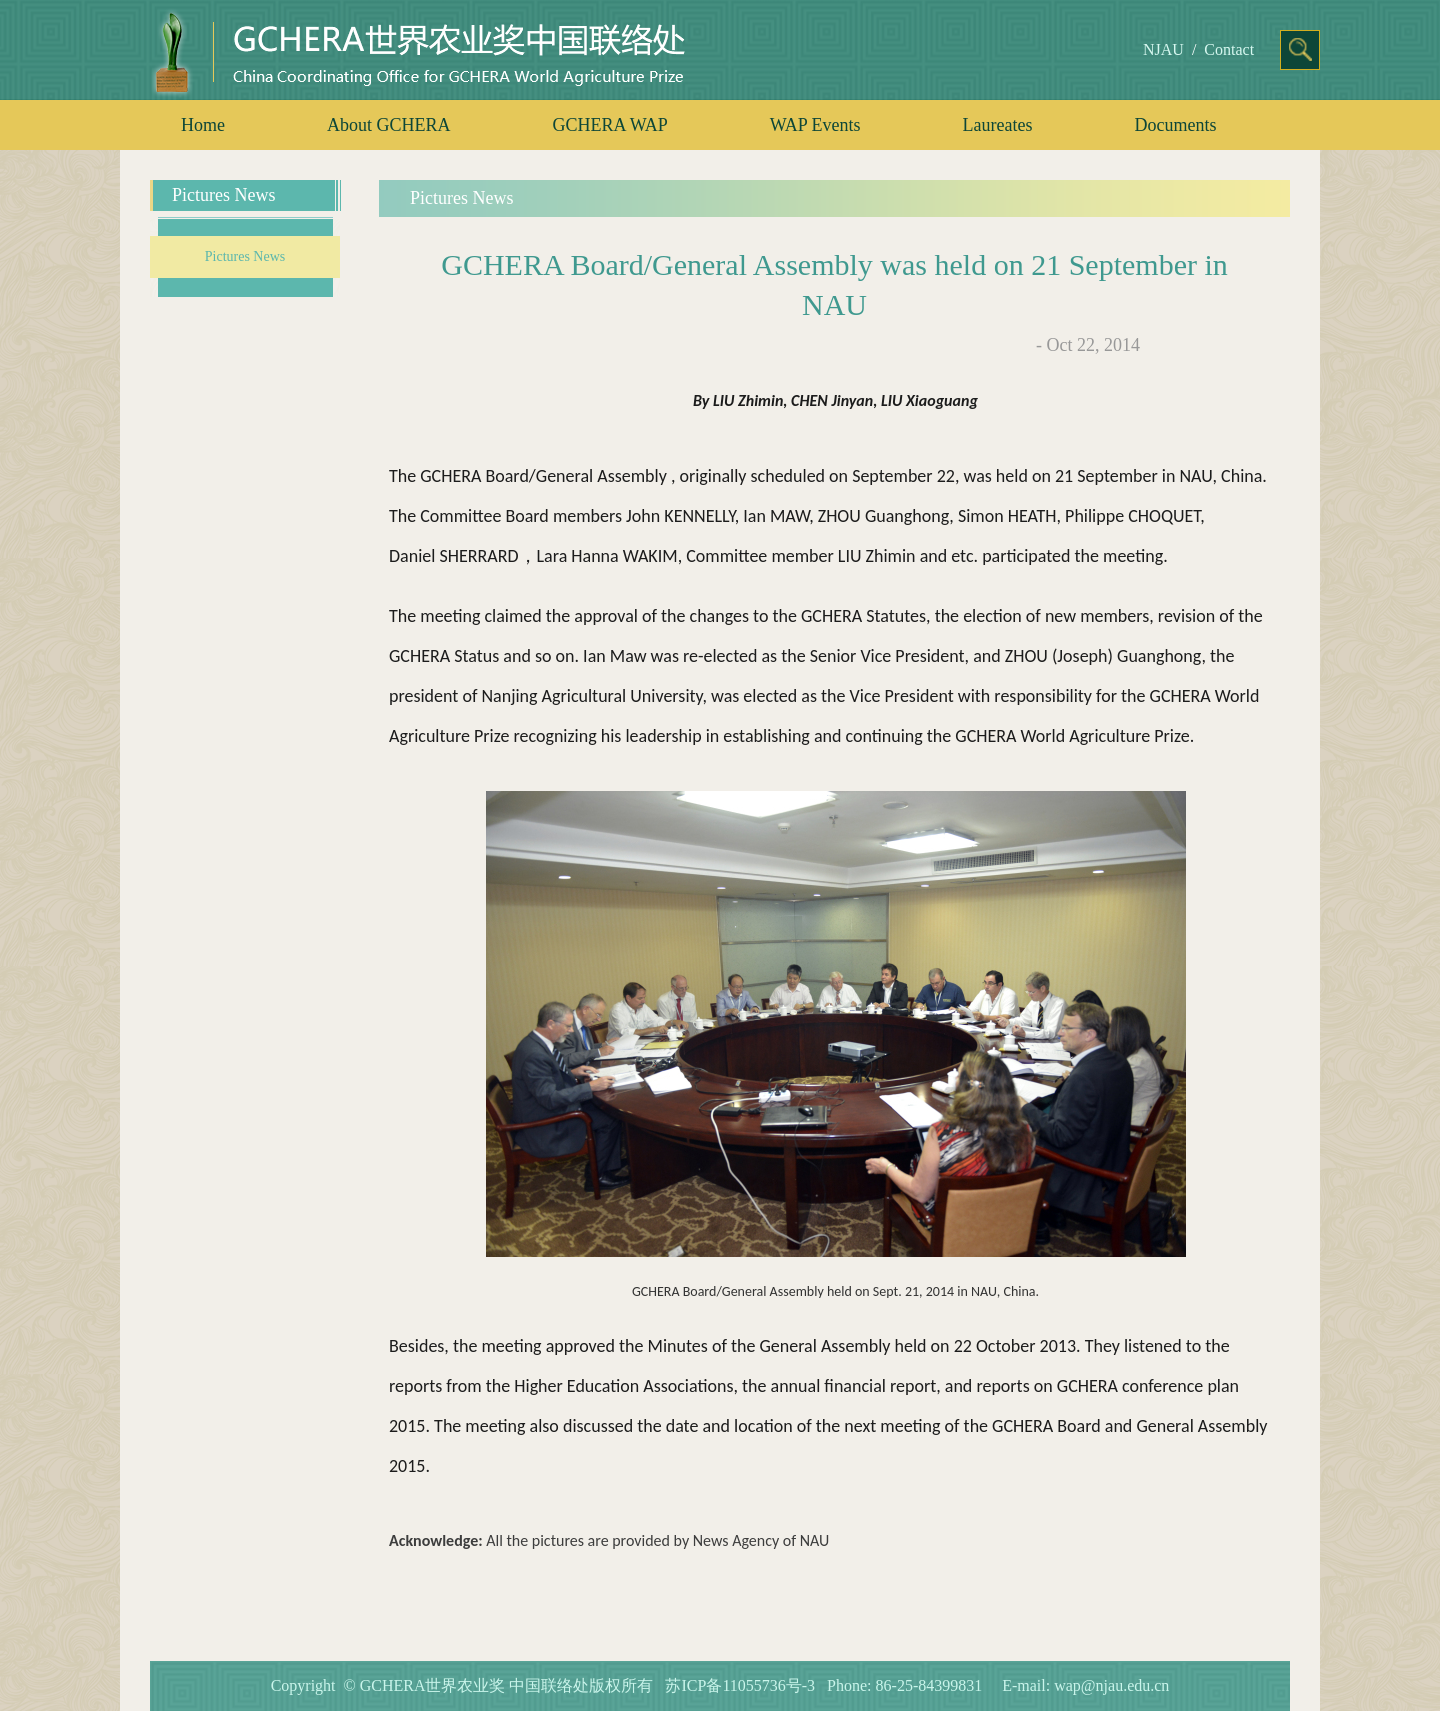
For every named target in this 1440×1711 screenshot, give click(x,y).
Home (203, 125)
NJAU (1163, 49)
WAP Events (815, 125)
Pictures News (245, 256)
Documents (1176, 125)
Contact (1229, 49)
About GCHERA (389, 125)
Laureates (998, 125)
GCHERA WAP (610, 125)
